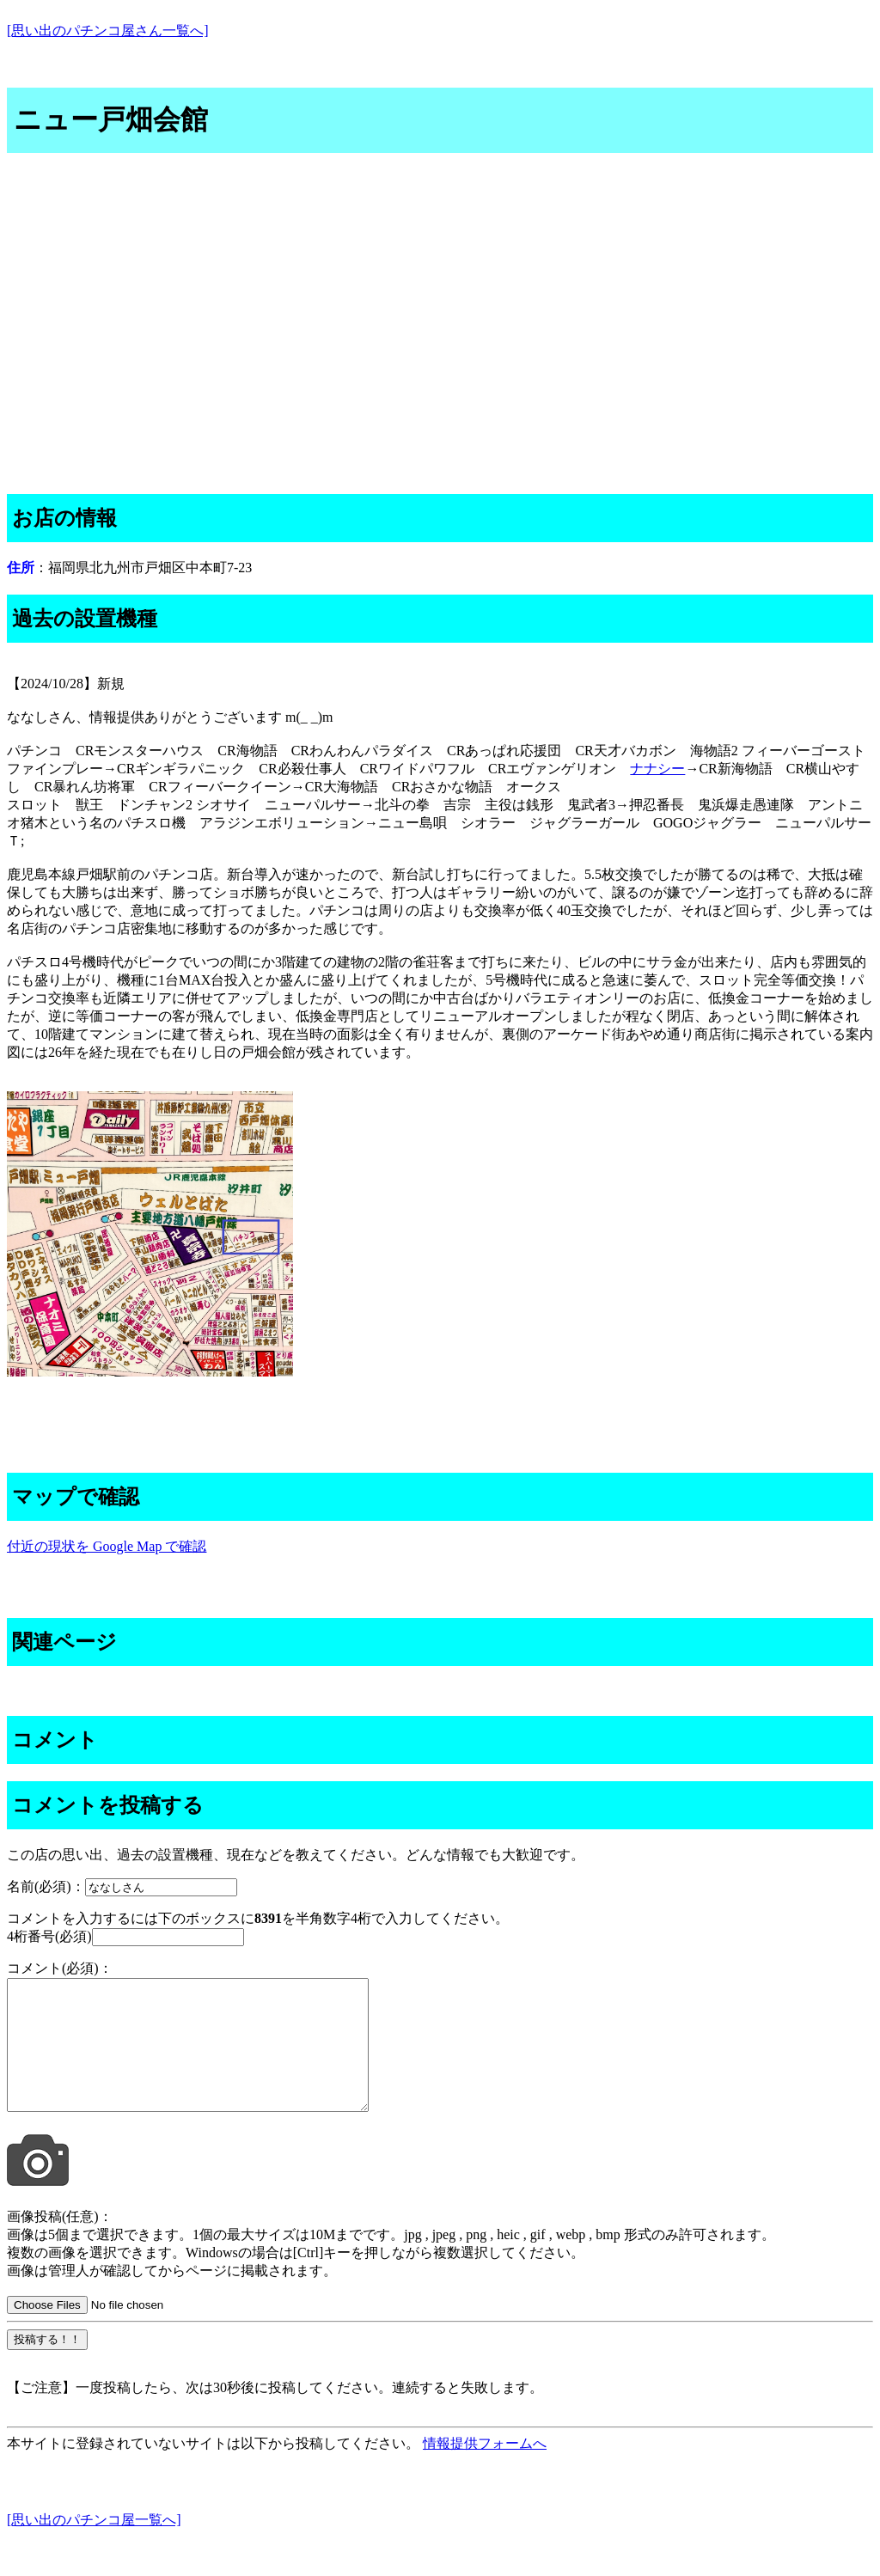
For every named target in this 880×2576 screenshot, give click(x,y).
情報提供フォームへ (485, 2469)
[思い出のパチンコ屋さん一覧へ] (108, 30)
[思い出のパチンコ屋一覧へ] (94, 2545)
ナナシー (657, 768)
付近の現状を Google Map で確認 (106, 1546)
